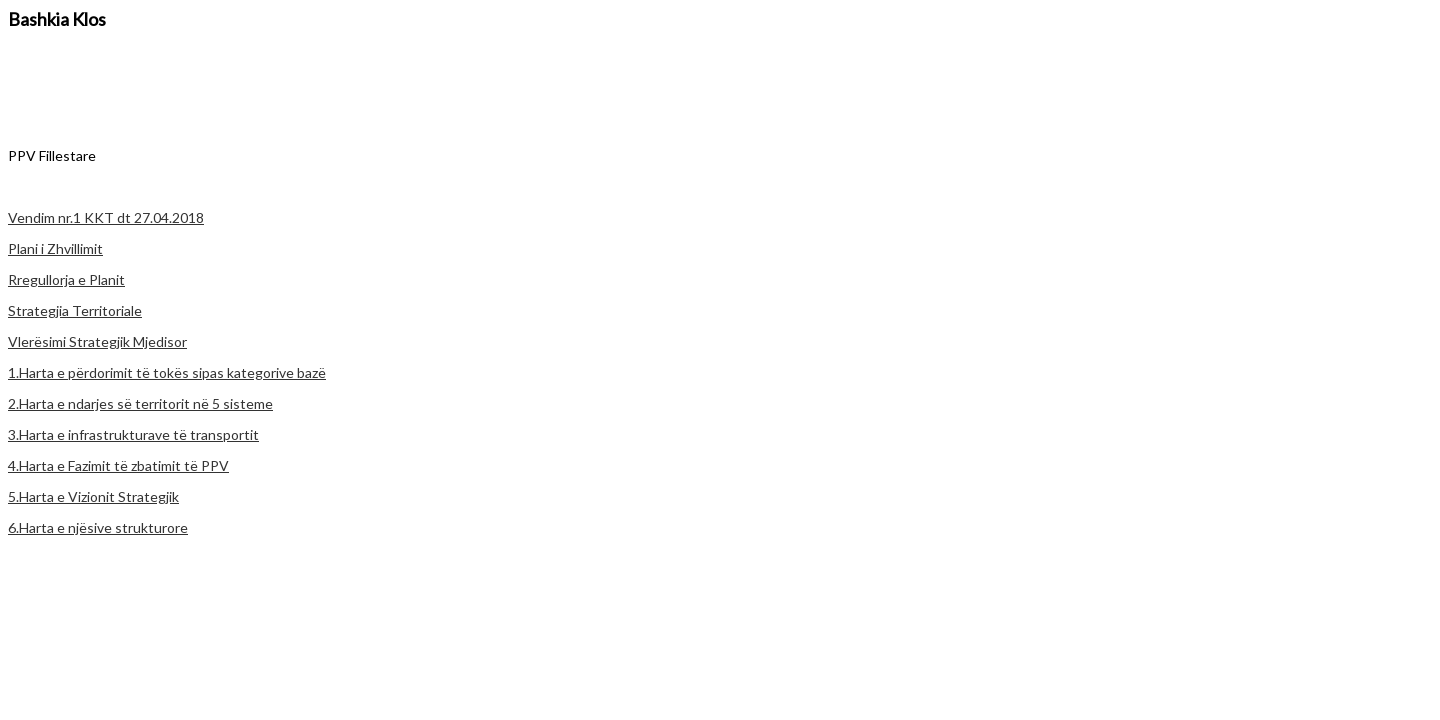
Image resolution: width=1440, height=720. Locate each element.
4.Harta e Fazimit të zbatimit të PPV (118, 465)
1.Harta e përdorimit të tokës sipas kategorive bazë (167, 372)
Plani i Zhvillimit (55, 248)
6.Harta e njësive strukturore (98, 527)
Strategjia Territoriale (75, 310)
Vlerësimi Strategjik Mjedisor (97, 341)
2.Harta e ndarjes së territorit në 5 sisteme (140, 403)
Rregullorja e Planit (66, 279)
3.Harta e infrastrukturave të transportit (133, 434)
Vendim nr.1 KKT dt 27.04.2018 (106, 217)
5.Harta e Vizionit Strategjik (93, 496)
